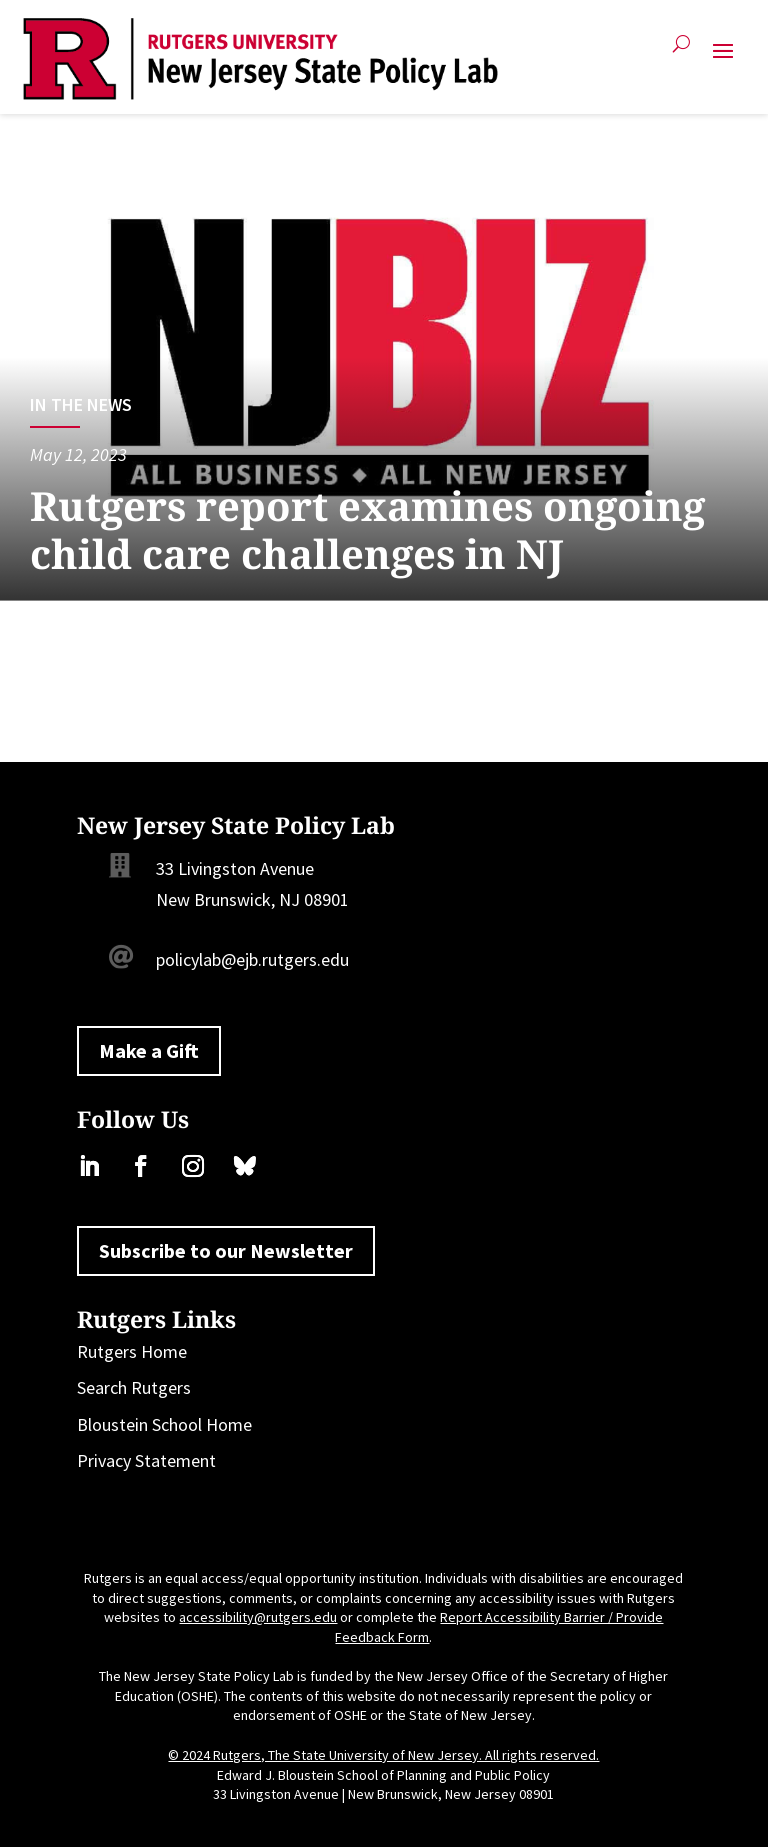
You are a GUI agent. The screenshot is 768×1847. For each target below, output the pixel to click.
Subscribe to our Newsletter (226, 1250)
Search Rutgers (134, 1387)
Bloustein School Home (164, 1424)
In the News (81, 404)
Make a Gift (149, 1050)
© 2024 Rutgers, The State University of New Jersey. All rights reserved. (383, 1755)
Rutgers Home (132, 1351)
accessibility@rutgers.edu (258, 1617)
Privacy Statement (146, 1460)
